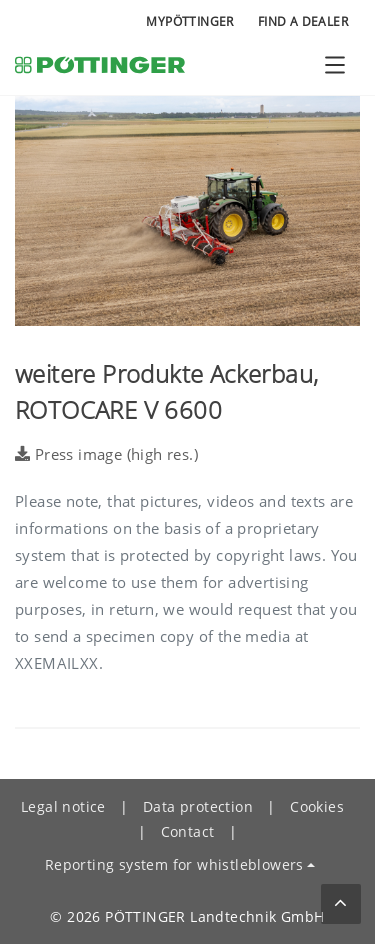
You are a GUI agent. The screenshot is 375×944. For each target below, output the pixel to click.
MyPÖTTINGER (189, 21)
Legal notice (63, 806)
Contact (188, 831)
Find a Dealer (303, 21)
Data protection (198, 806)
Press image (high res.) (106, 454)
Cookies (317, 806)
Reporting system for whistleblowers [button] (174, 864)
